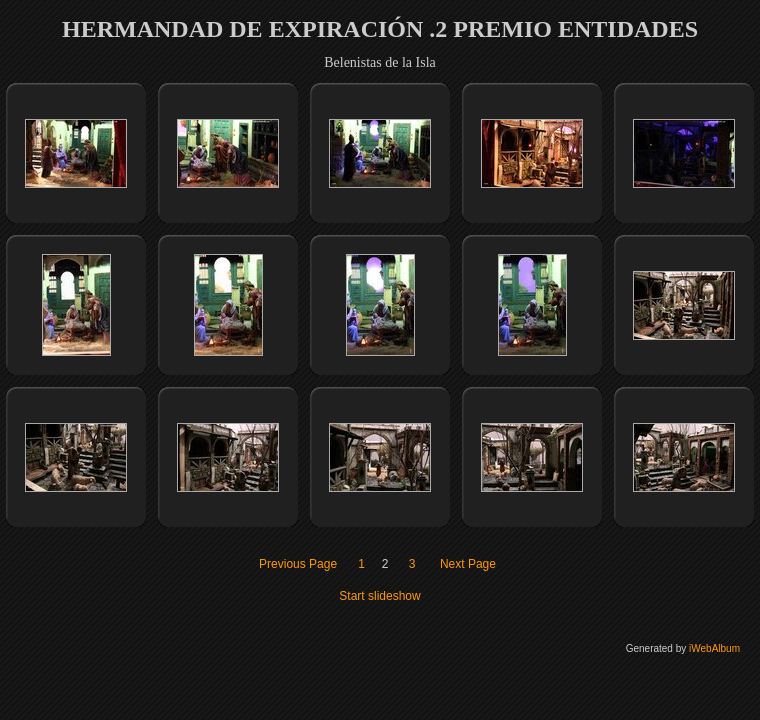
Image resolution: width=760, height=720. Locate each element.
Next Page (468, 564)
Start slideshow (379, 596)
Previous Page (298, 564)
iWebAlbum (714, 648)
